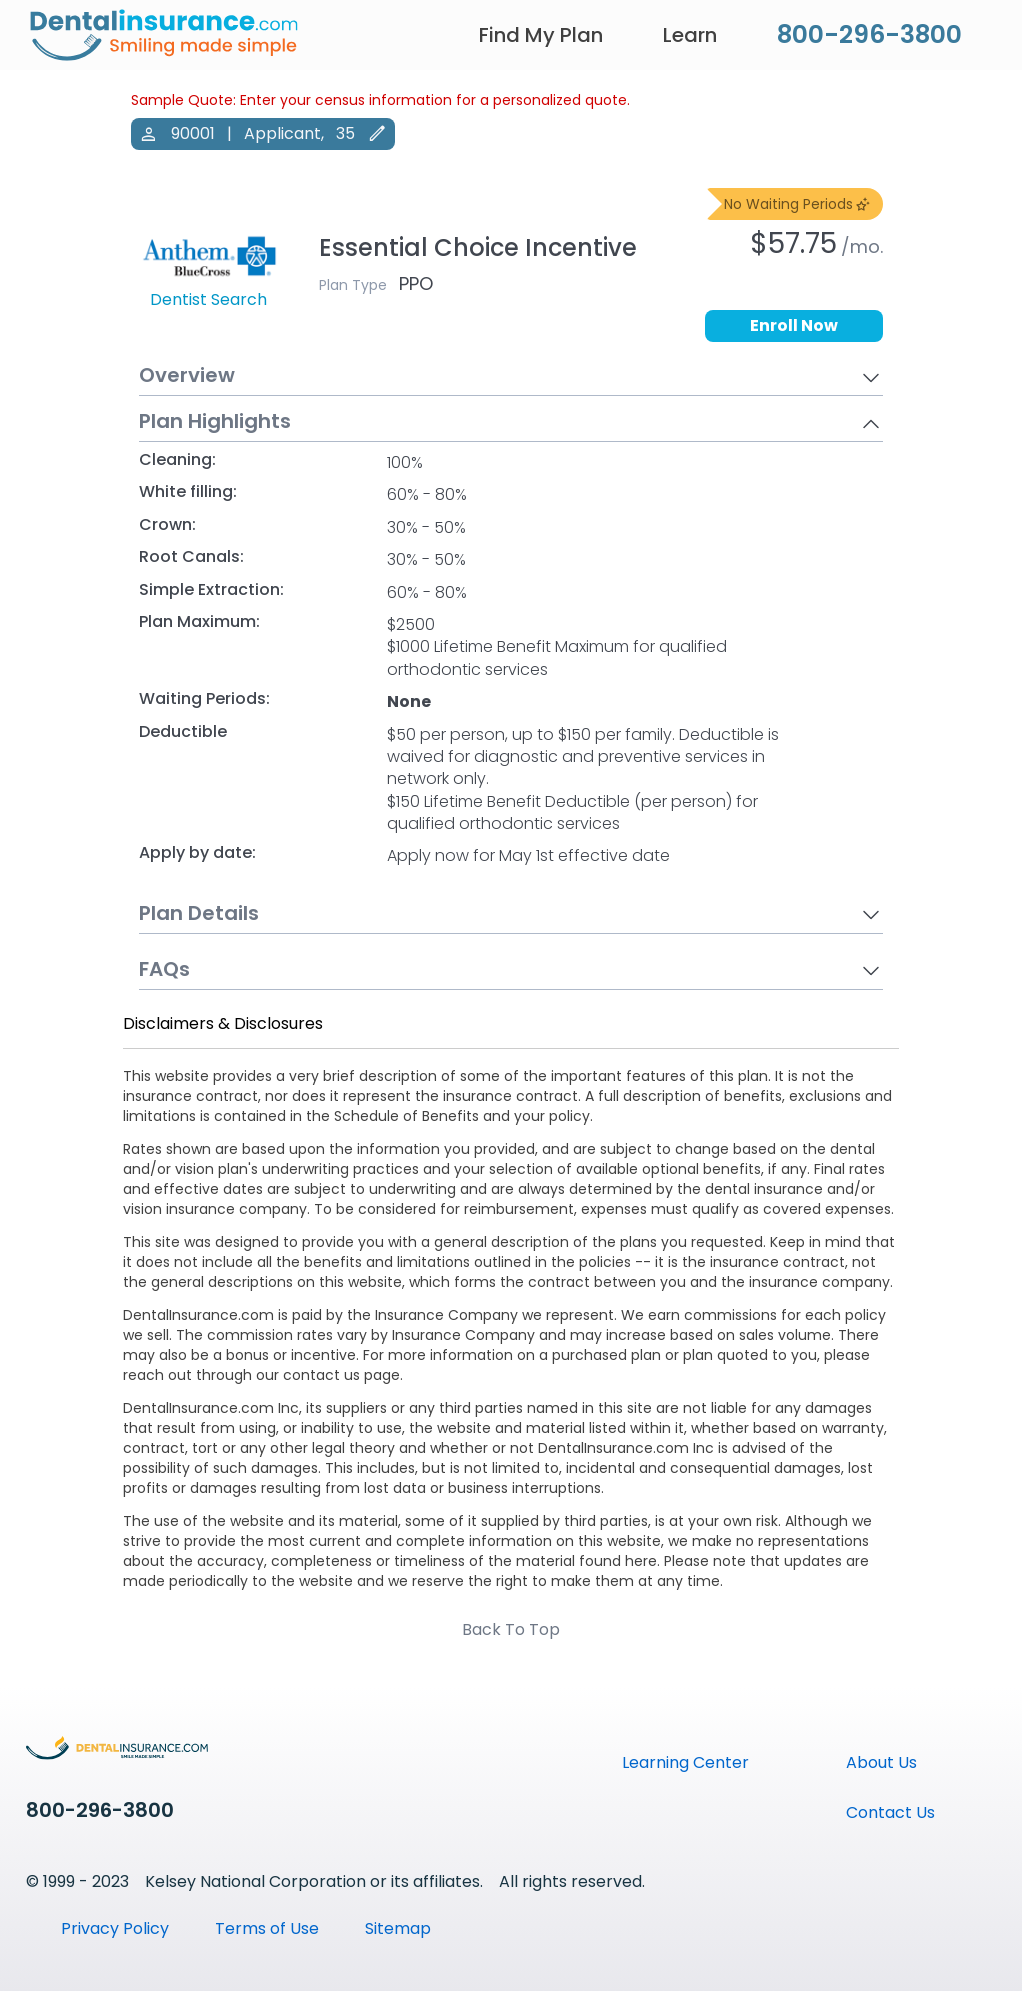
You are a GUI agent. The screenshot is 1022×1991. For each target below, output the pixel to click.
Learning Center (685, 1762)
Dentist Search (208, 300)
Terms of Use (267, 1928)
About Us (881, 1762)
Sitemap (398, 1928)
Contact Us (890, 1812)
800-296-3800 (869, 34)
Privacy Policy (115, 1928)
